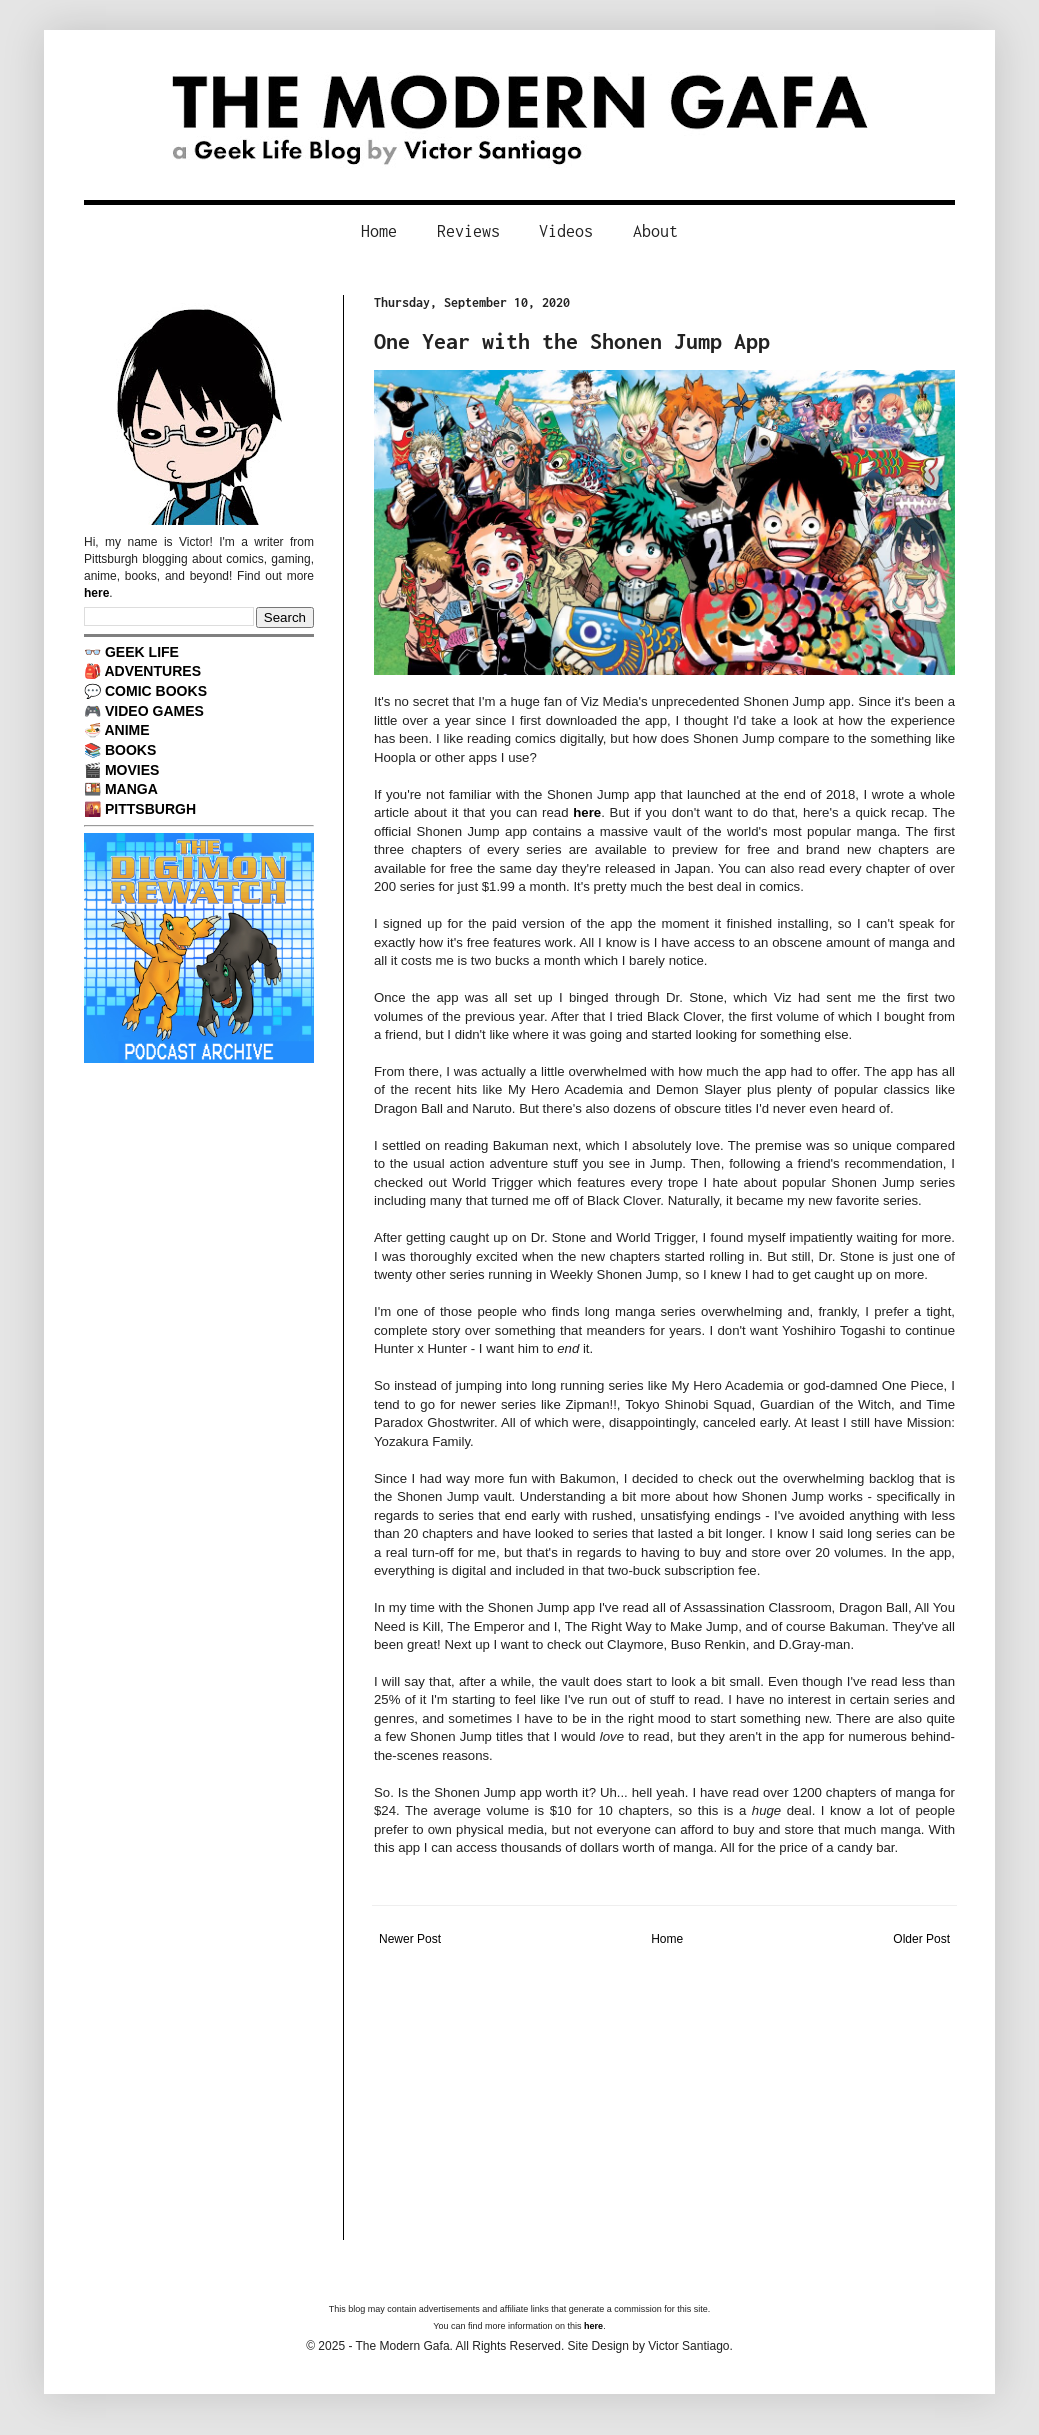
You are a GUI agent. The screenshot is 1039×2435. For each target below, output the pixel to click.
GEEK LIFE (142, 652)
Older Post (921, 1939)
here (587, 812)
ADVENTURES (152, 671)
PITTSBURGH (150, 809)
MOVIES (132, 770)
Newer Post (410, 1939)
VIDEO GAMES (154, 711)
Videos (566, 231)
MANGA (131, 789)
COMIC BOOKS (156, 691)
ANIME (126, 730)
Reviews (468, 231)
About (655, 231)
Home (379, 231)
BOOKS (130, 750)
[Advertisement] (664, 2100)
